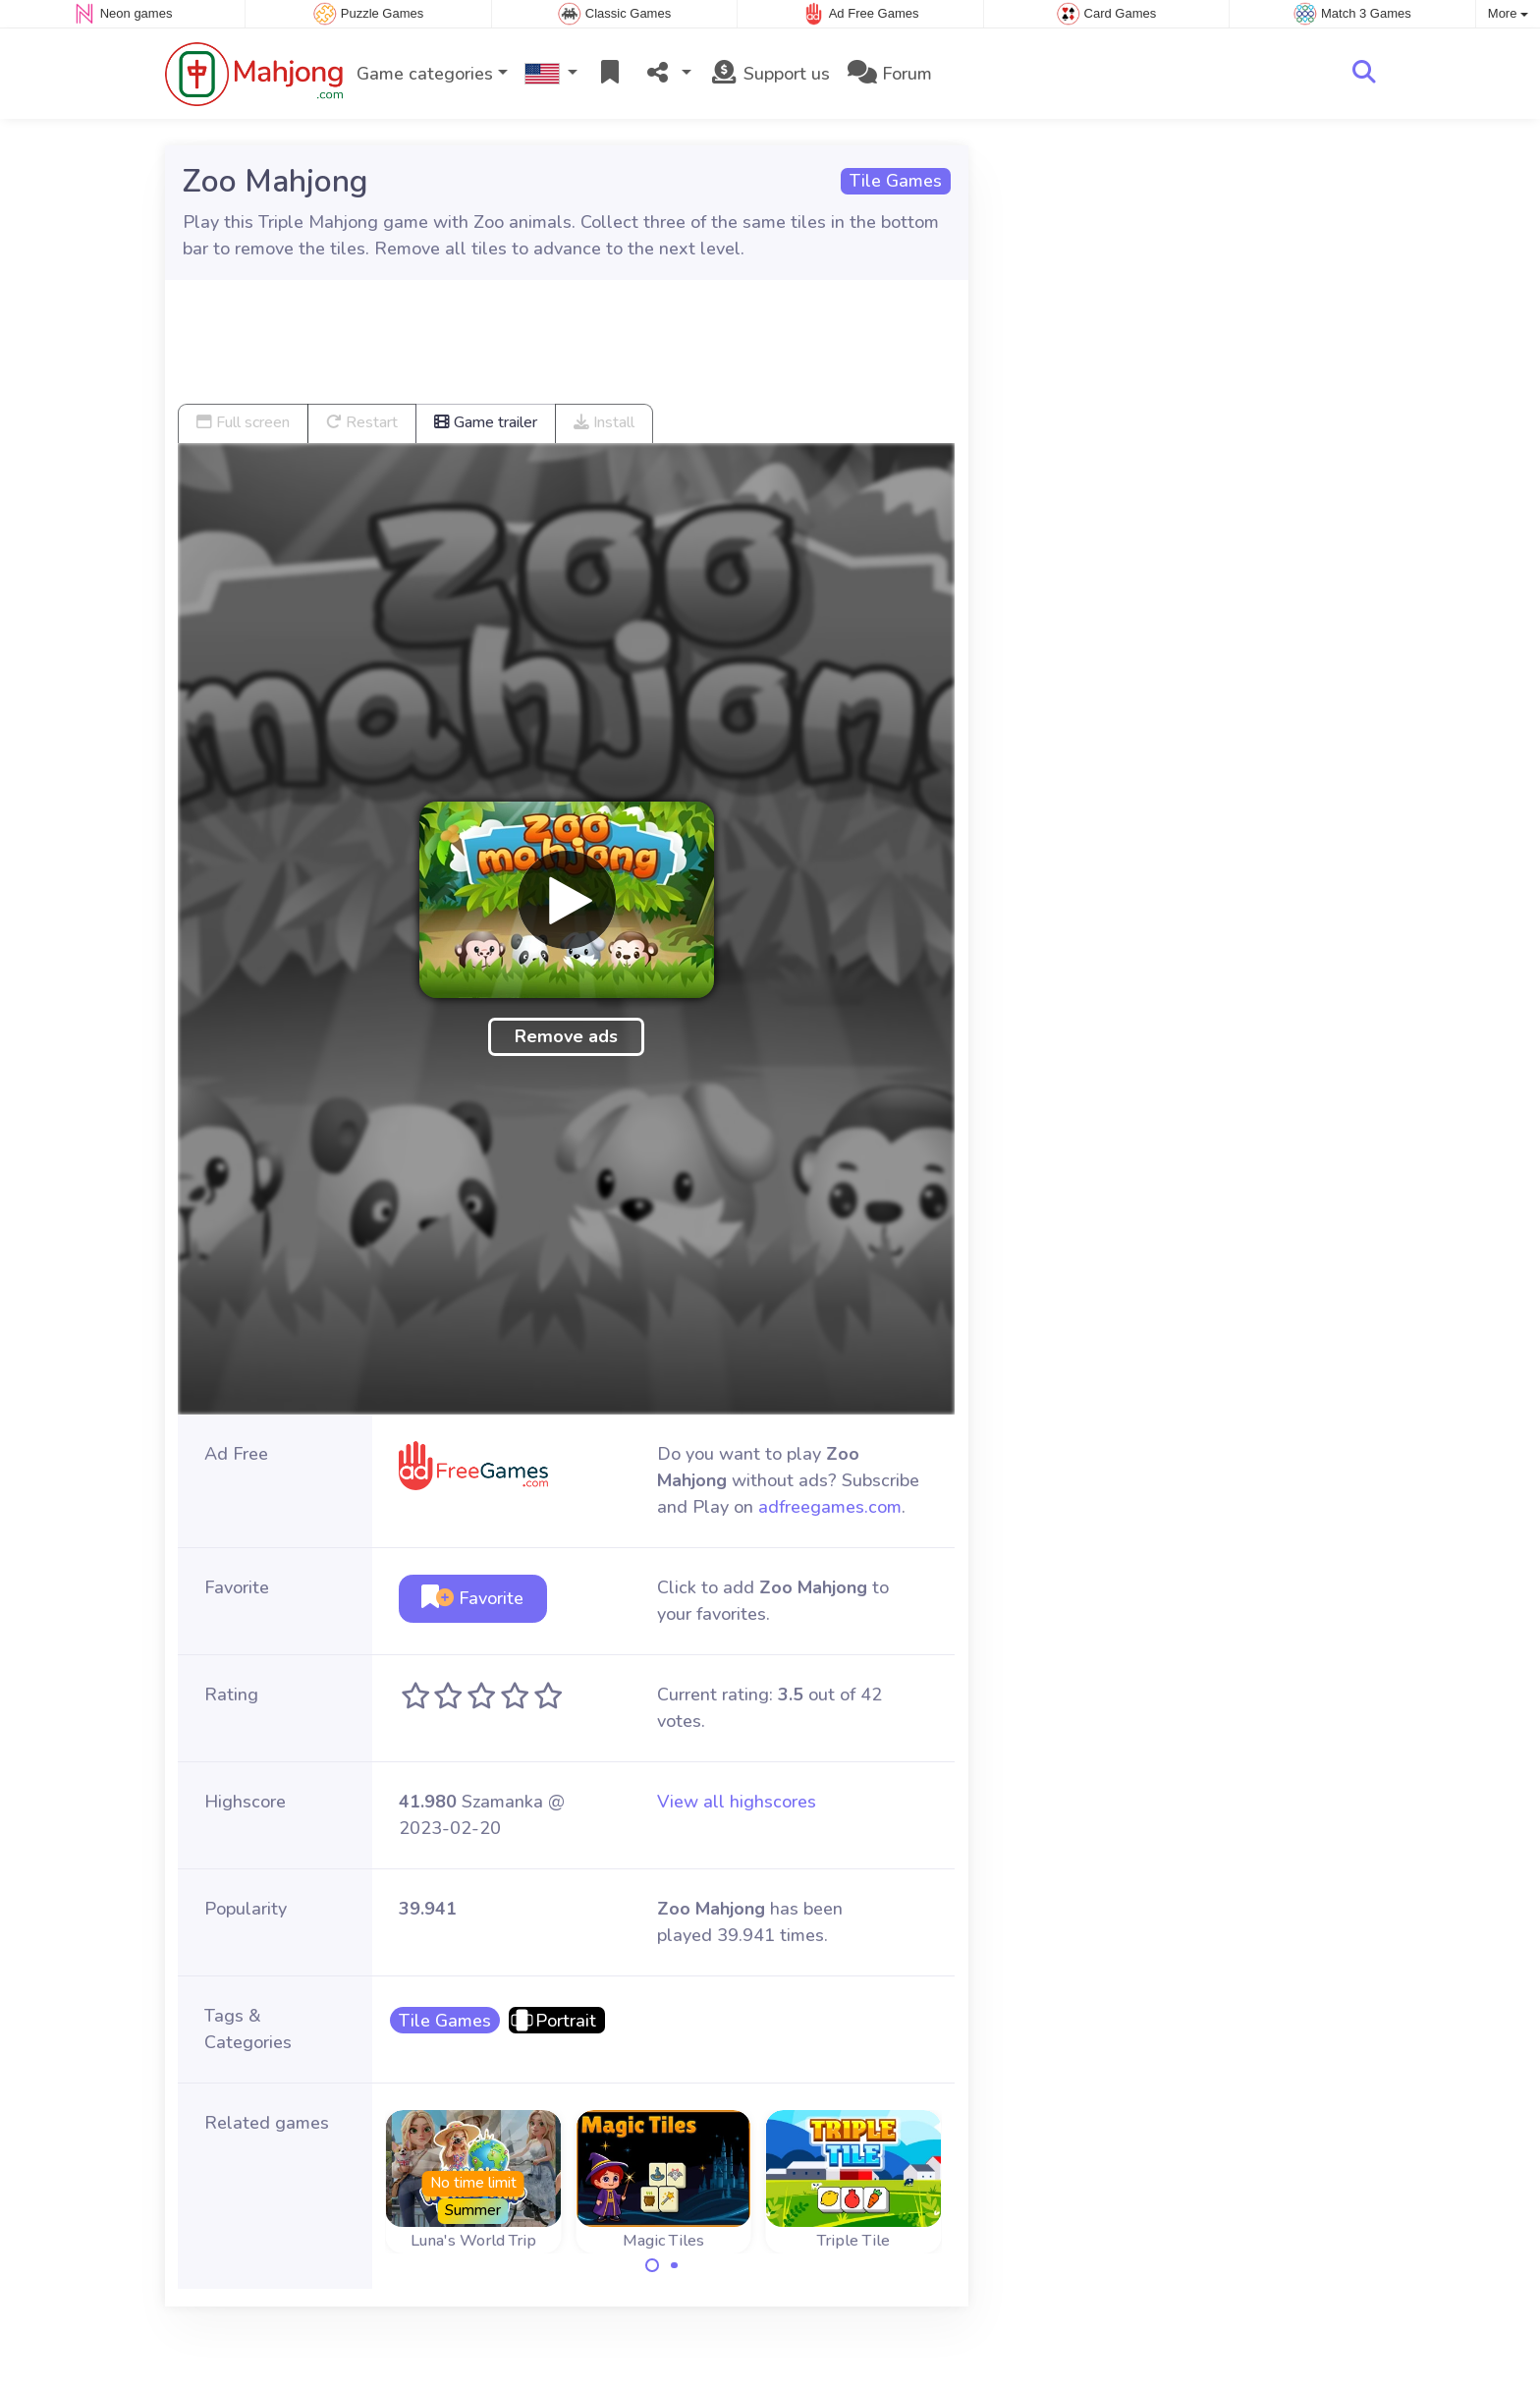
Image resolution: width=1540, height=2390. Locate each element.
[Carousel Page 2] (675, 2265)
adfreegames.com (830, 1507)
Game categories (425, 73)
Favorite (472, 1598)
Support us (769, 73)
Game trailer (485, 422)
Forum (890, 73)
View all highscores (736, 1801)
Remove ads (566, 1036)
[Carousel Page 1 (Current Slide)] (652, 2265)
